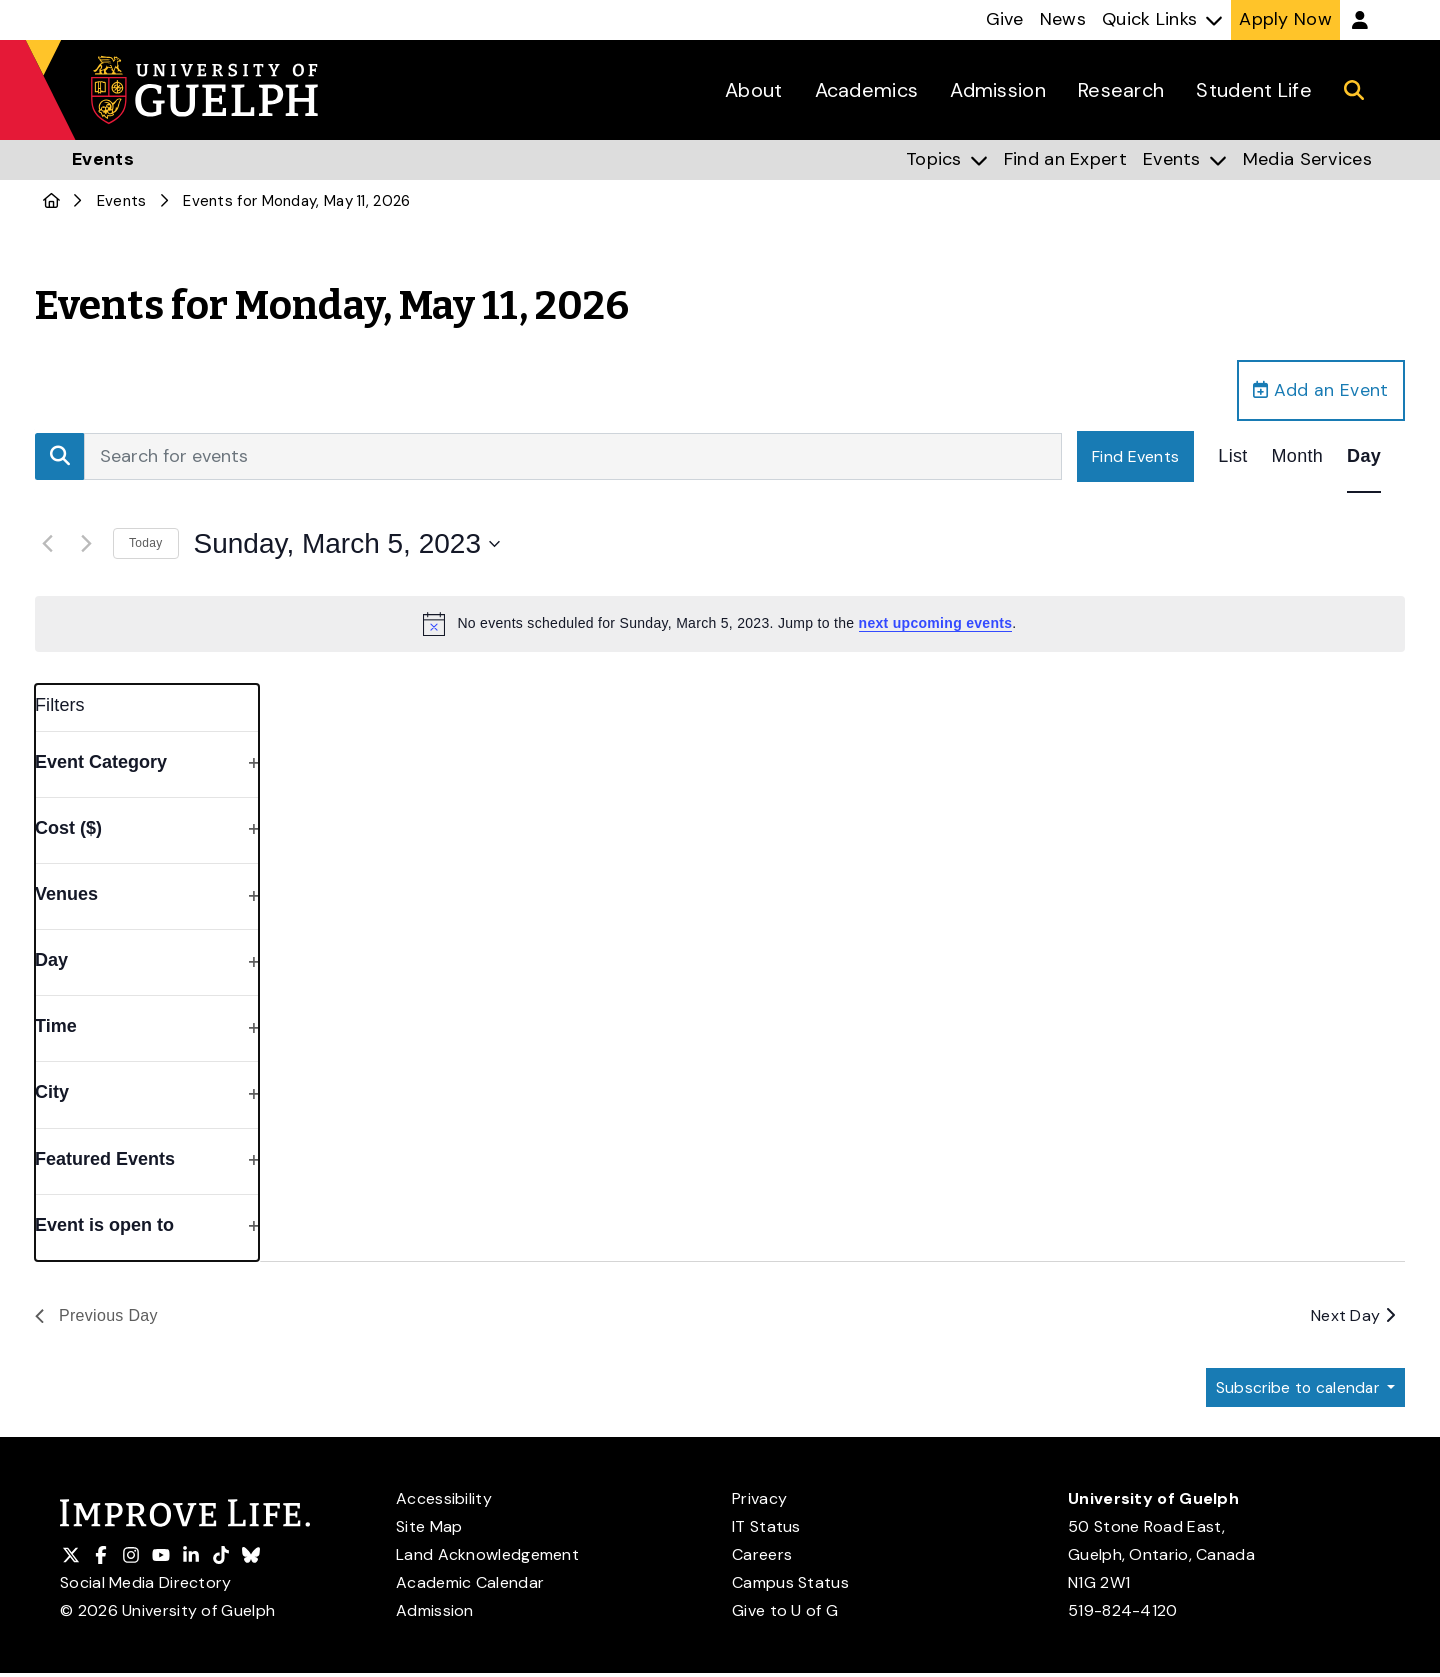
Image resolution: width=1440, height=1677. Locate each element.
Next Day (1353, 1317)
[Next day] (86, 545)
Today (146, 545)
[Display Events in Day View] (1364, 457)
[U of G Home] (51, 201)
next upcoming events (936, 625)
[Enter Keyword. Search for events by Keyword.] (573, 457)
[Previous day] (47, 545)
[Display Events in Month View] (1298, 457)
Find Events (1135, 457)
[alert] (720, 625)
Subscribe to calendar (1296, 1390)
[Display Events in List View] (1232, 457)
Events (122, 201)
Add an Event (1320, 391)
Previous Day (96, 1317)
